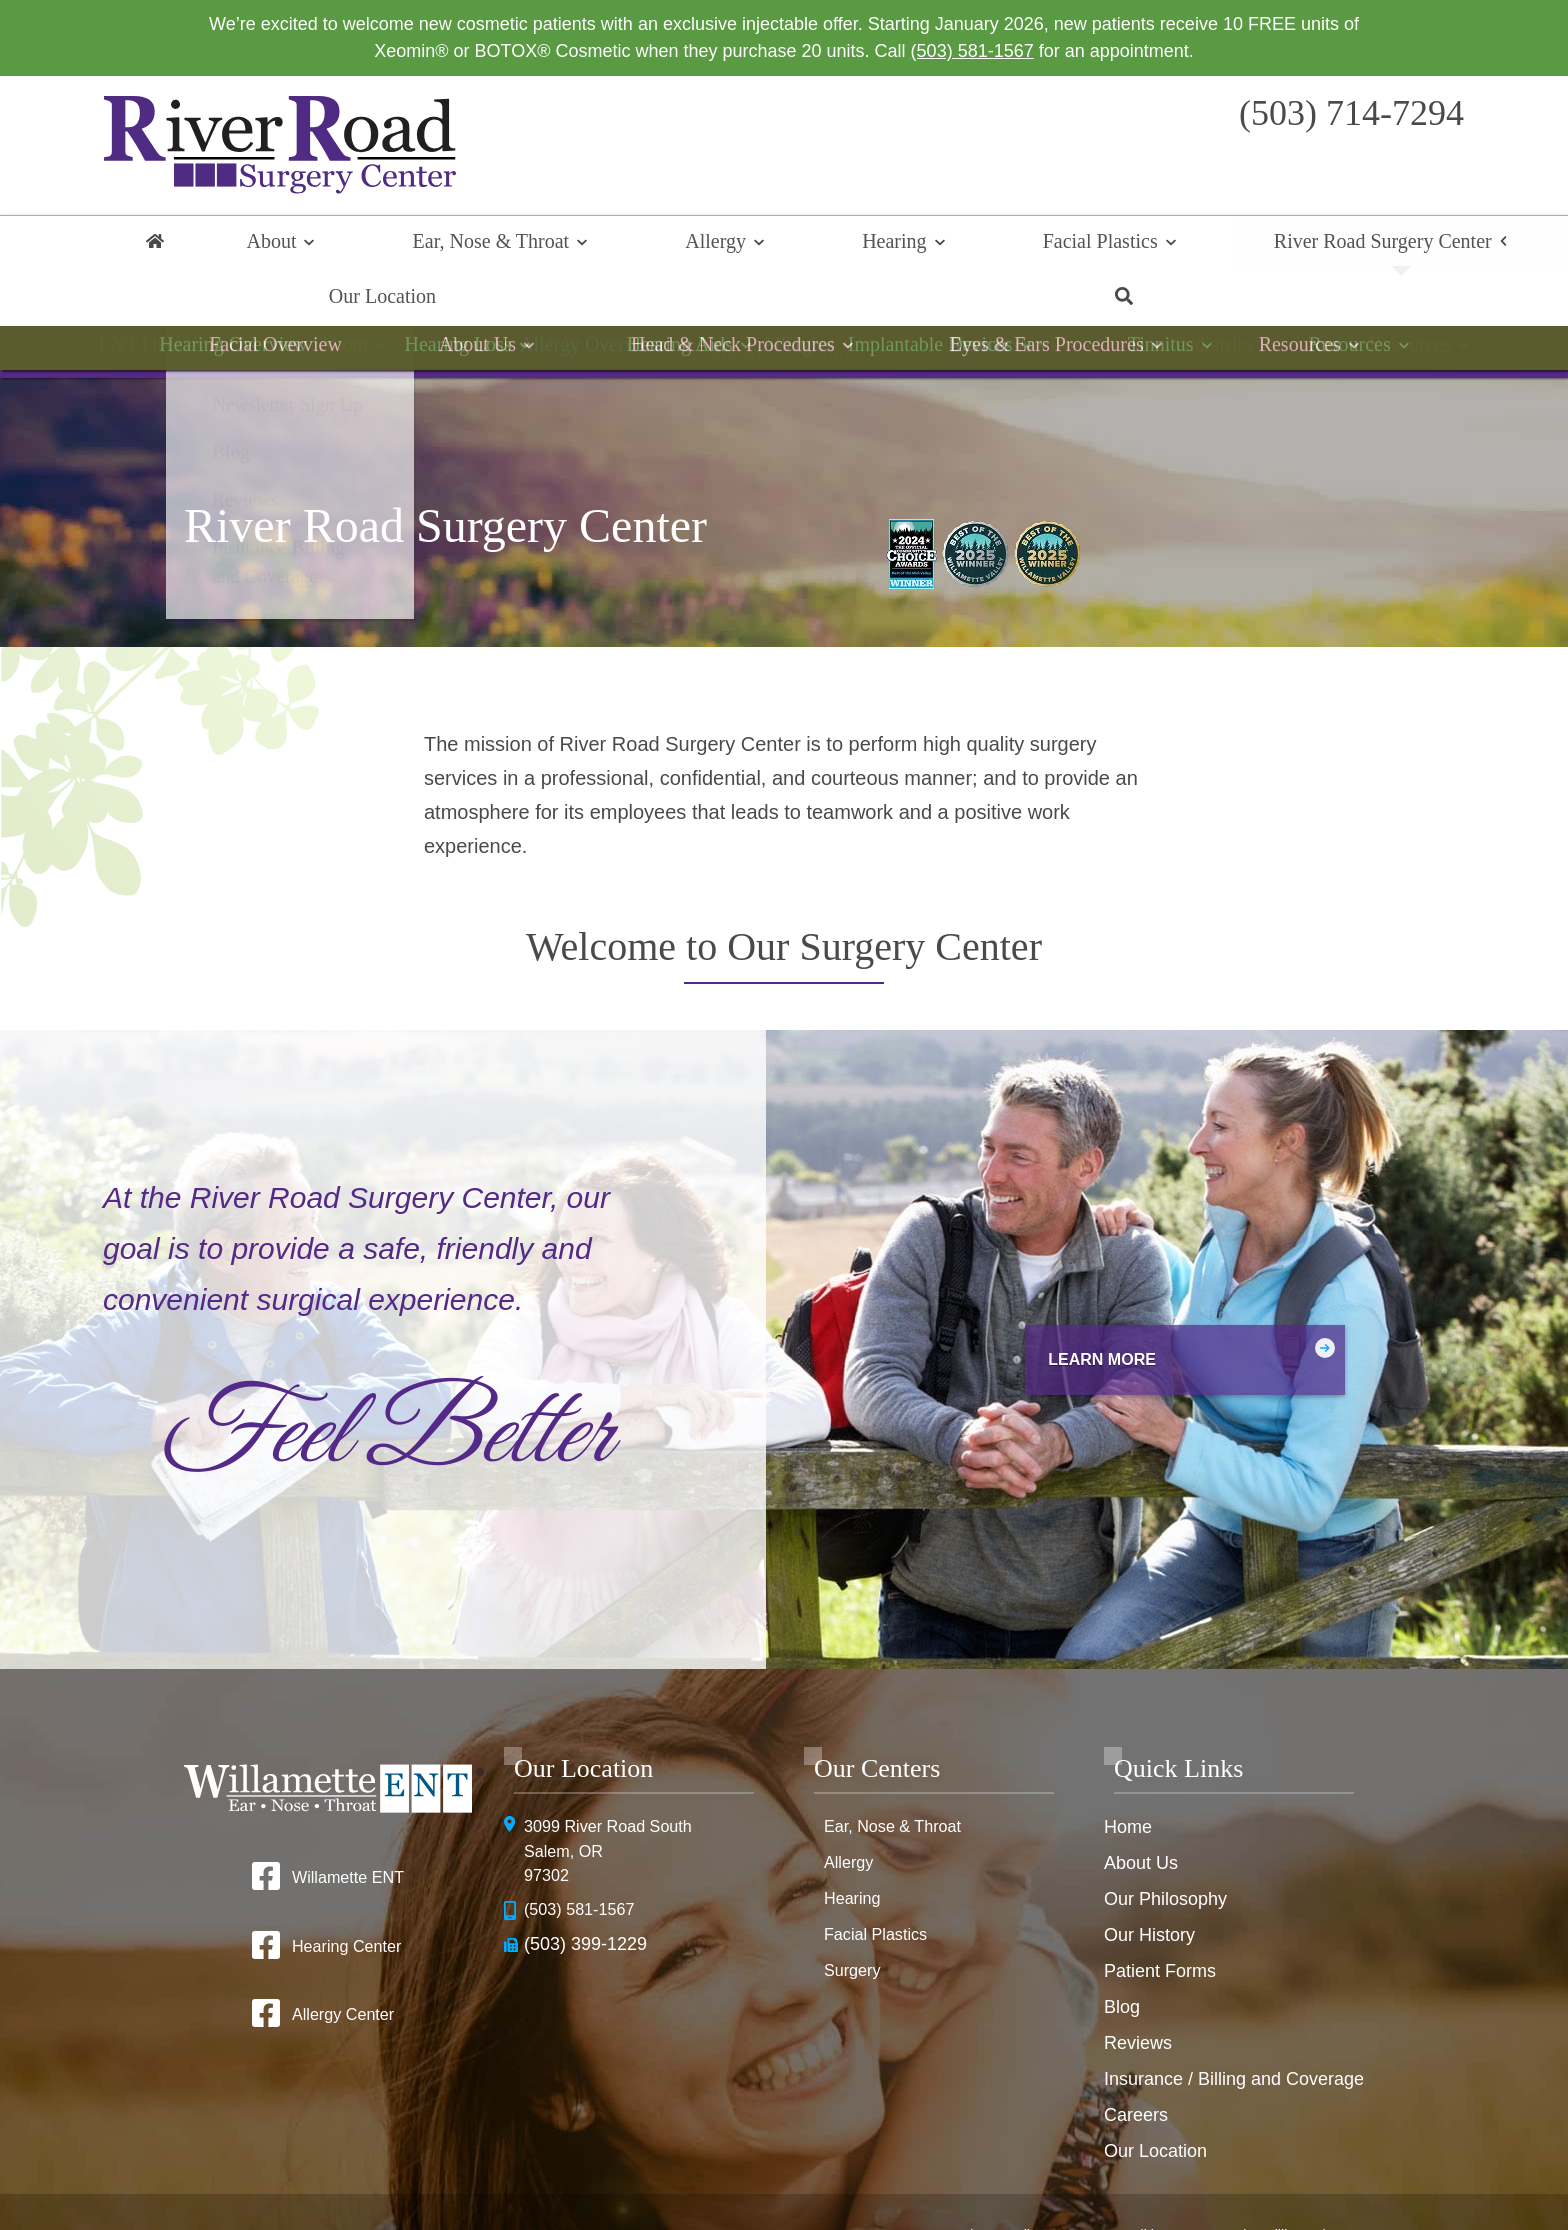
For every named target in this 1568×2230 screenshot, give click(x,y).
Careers (1136, 2065)
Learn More (1049, 1308)
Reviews (1138, 1993)
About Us (1141, 1813)
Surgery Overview (784, 313)
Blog (1122, 1957)
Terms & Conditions (1130, 2170)
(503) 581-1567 (972, 51)
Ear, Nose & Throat (410, 246)
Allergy (577, 246)
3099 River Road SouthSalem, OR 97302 (617, 1804)
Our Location (1290, 246)
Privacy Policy (1001, 2170)
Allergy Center (342, 1967)
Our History (1149, 1885)
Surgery (855, 1921)
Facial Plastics (845, 246)
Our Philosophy (1165, 1849)
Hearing (697, 246)
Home (154, 246)
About (249, 246)
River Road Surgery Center (1070, 246)
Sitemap (847, 2202)
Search (1414, 246)
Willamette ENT (347, 1827)
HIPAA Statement (879, 2170)
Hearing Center (346, 1897)
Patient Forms (1160, 1921)
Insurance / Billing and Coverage (1234, 2029)
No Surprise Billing (1276, 2170)
